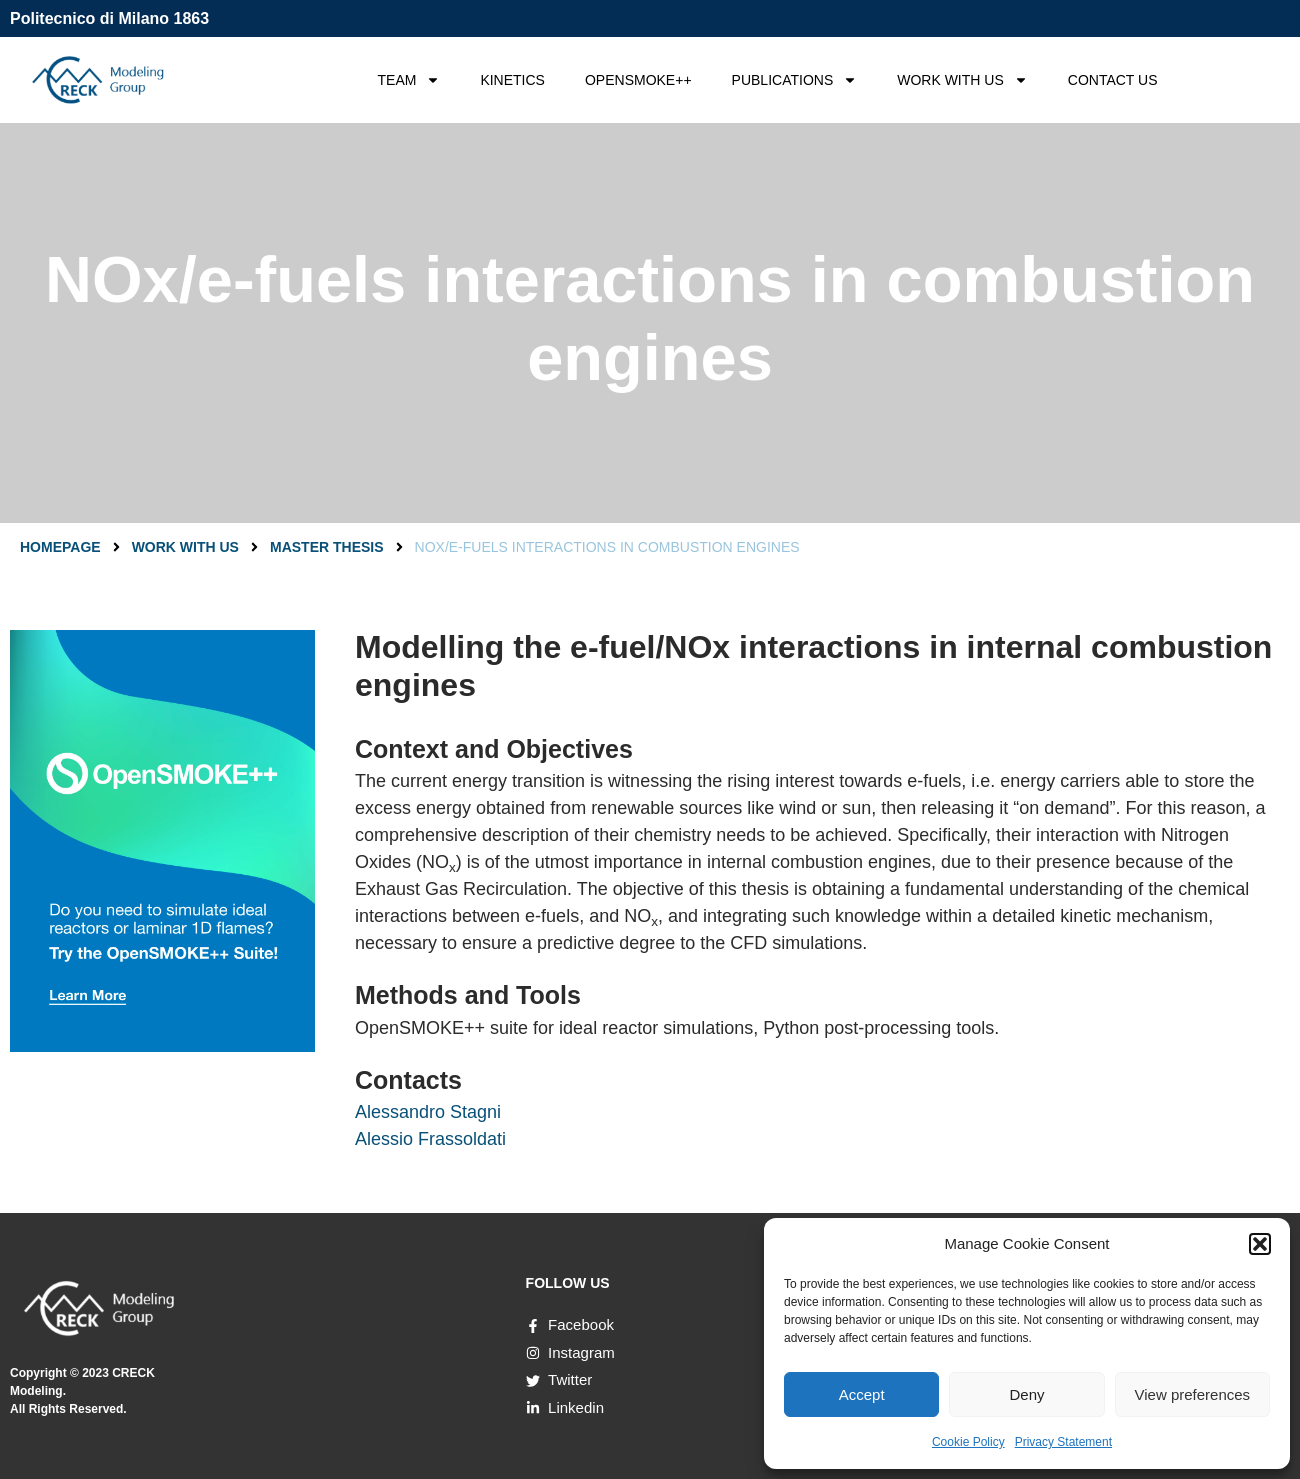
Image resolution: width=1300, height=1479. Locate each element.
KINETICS (512, 80)
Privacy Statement (1063, 1442)
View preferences (1193, 1394)
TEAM (409, 80)
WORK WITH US (962, 80)
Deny (1026, 1394)
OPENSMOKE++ (638, 80)
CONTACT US (1113, 80)
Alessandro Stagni (428, 1112)
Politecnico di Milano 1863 (109, 18)
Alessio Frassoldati (430, 1139)
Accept (862, 1394)
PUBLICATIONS (795, 80)
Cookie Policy (968, 1442)
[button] (1260, 1244)
